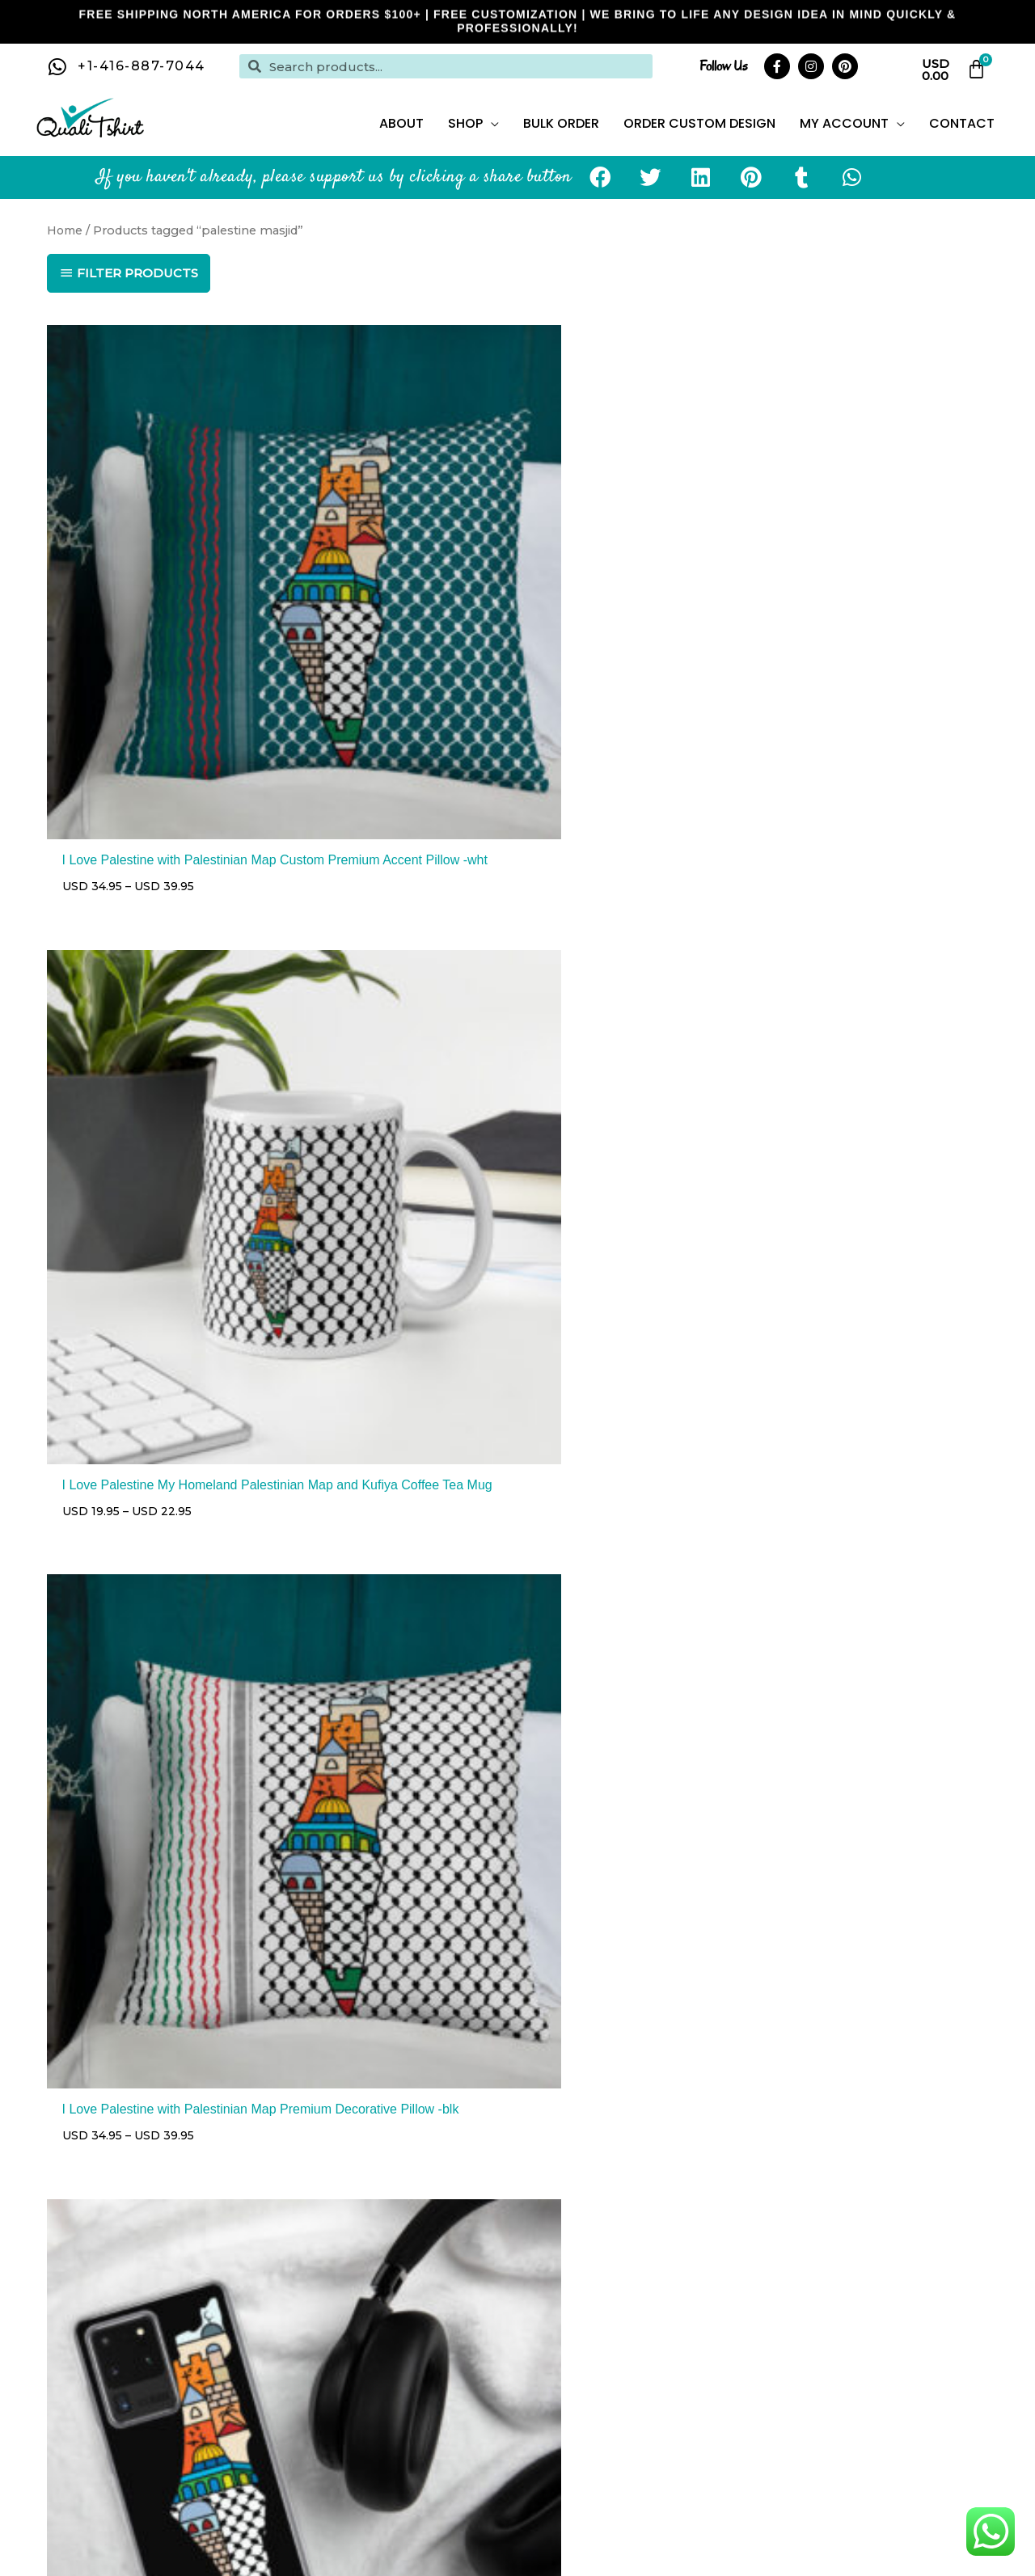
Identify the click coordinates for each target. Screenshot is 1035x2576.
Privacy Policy (942, 2148)
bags (388, 2444)
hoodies (652, 2423)
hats (841, 2423)
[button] (601, 199)
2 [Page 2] (103, 1846)
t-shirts (601, 2423)
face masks (789, 2423)
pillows (265, 2444)
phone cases (331, 2444)
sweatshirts (716, 2423)
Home (66, 251)
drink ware (891, 2423)
